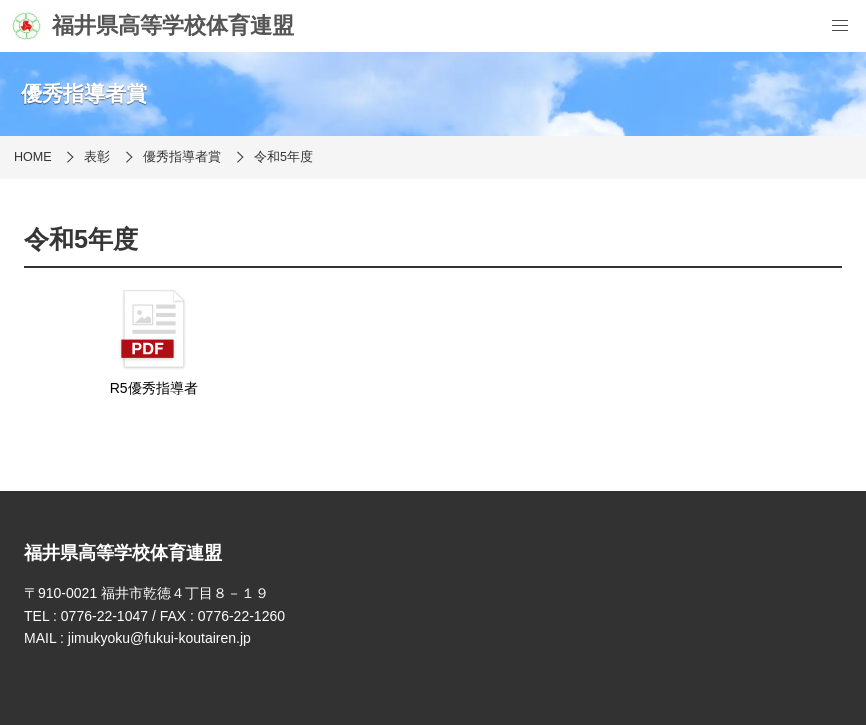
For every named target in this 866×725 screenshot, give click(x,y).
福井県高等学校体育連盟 (153, 26)
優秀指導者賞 (182, 157)
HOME (33, 157)
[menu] (840, 26)
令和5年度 (283, 157)
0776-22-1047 (104, 616)
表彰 (97, 157)
